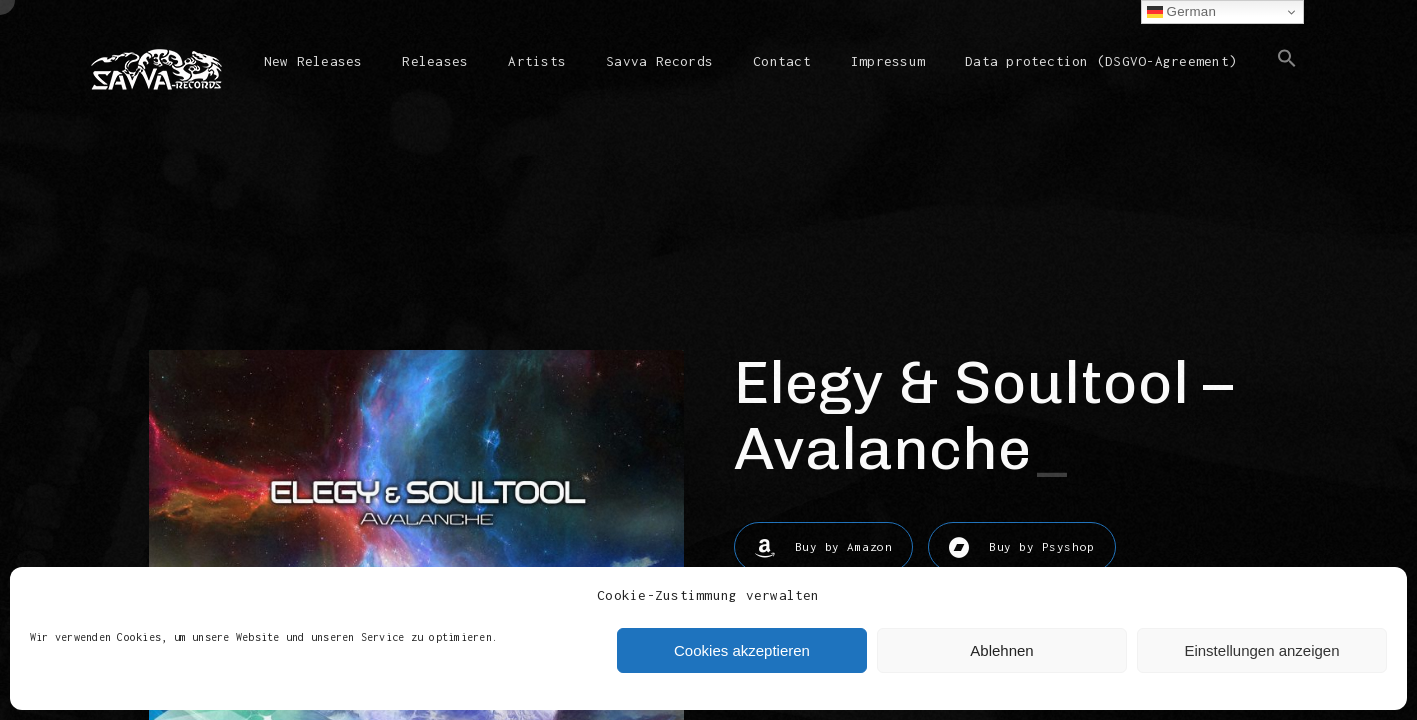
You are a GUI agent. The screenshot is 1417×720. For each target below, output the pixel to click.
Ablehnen (1001, 650)
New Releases (313, 61)
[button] (1287, 74)
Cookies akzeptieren (742, 650)
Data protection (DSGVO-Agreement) (1101, 61)
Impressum (888, 61)
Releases (435, 61)
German (1182, 12)
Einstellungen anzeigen (1261, 650)
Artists (537, 61)
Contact (782, 61)
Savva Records (659, 61)
